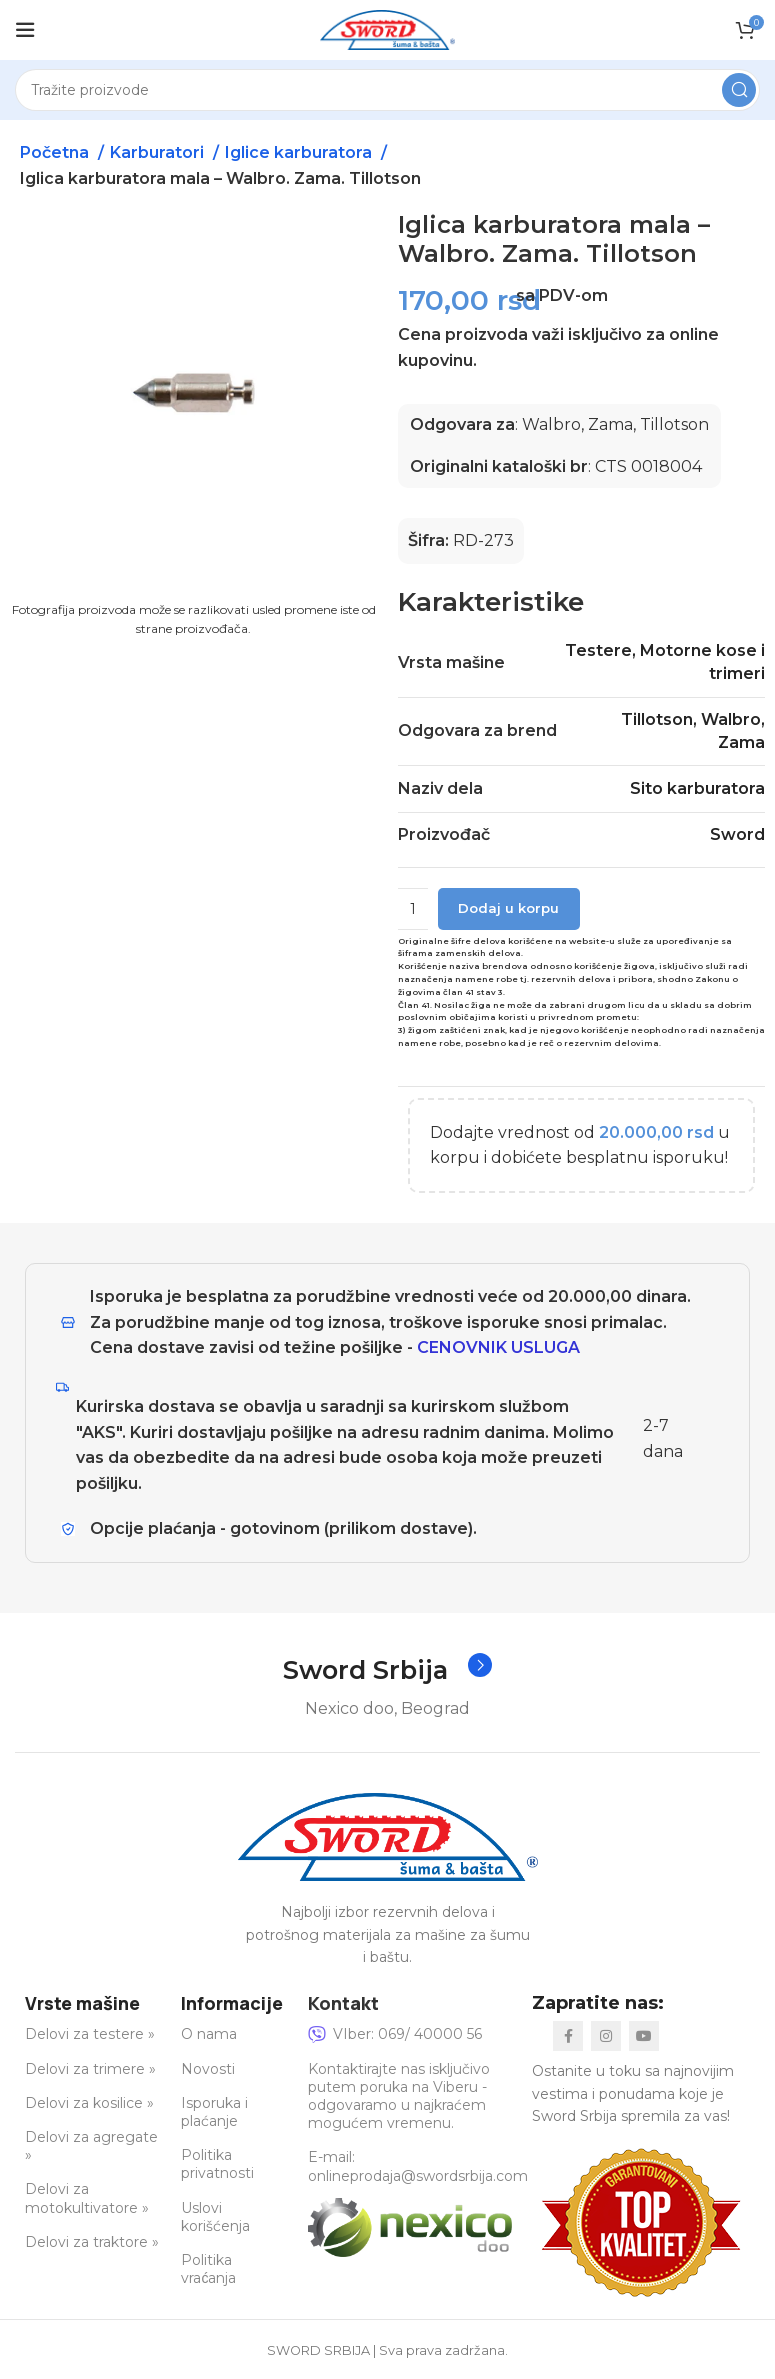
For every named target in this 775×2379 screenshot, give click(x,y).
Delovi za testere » (90, 2035)
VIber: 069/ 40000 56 (395, 2035)
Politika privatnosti (217, 2165)
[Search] (387, 90)
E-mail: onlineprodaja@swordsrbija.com (418, 2167)
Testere (598, 650)
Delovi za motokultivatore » (87, 2199)
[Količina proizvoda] (413, 909)
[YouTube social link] (644, 2037)
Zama (741, 742)
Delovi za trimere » (90, 2069)
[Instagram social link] (606, 2037)
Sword (737, 834)
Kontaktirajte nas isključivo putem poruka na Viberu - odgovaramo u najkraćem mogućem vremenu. (399, 2096)
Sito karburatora (697, 788)
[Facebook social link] (568, 2037)
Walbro (731, 719)
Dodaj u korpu (508, 908)
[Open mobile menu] (25, 30)
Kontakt (343, 2003)
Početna (56, 152)
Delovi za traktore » (92, 2242)
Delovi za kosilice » (89, 2103)
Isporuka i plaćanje (214, 2112)
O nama (209, 2035)
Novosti (208, 2069)
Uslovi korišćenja (215, 2217)
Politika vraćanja (208, 2270)
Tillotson (657, 719)
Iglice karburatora (300, 152)
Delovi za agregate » (91, 2147)
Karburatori (159, 152)
